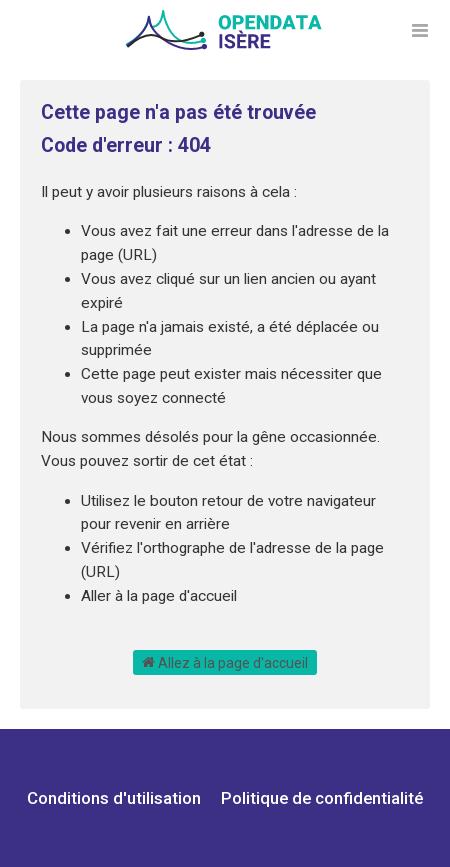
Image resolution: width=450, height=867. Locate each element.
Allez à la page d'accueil (225, 662)
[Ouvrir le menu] (420, 30)
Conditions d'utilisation (116, 798)
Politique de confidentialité (322, 798)
